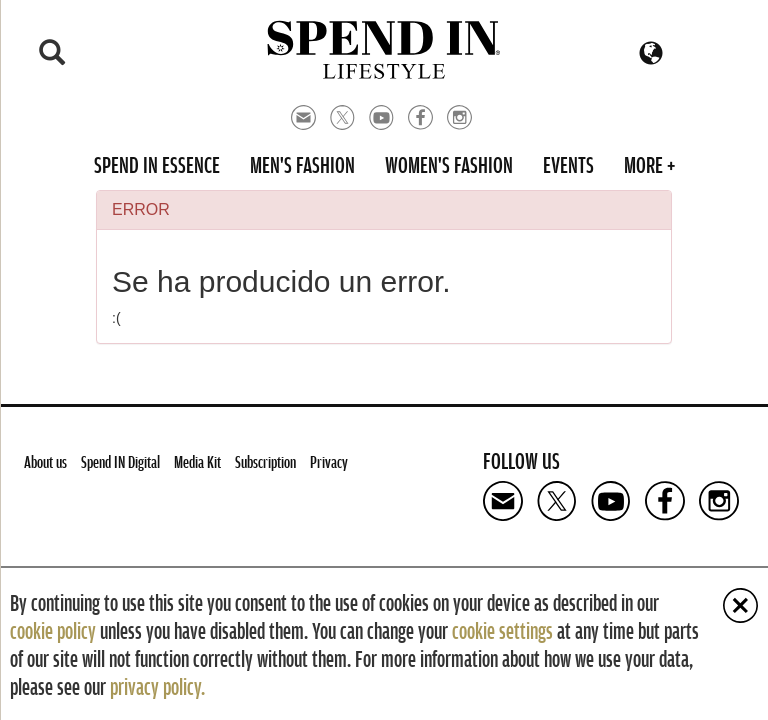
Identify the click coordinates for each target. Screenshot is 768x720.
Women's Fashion (449, 164)
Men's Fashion (302, 164)
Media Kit (197, 461)
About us (45, 461)
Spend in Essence (157, 164)
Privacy (329, 461)
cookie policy (53, 630)
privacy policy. (157, 686)
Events (568, 164)
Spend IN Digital (120, 461)
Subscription (265, 461)
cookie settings (502, 630)
